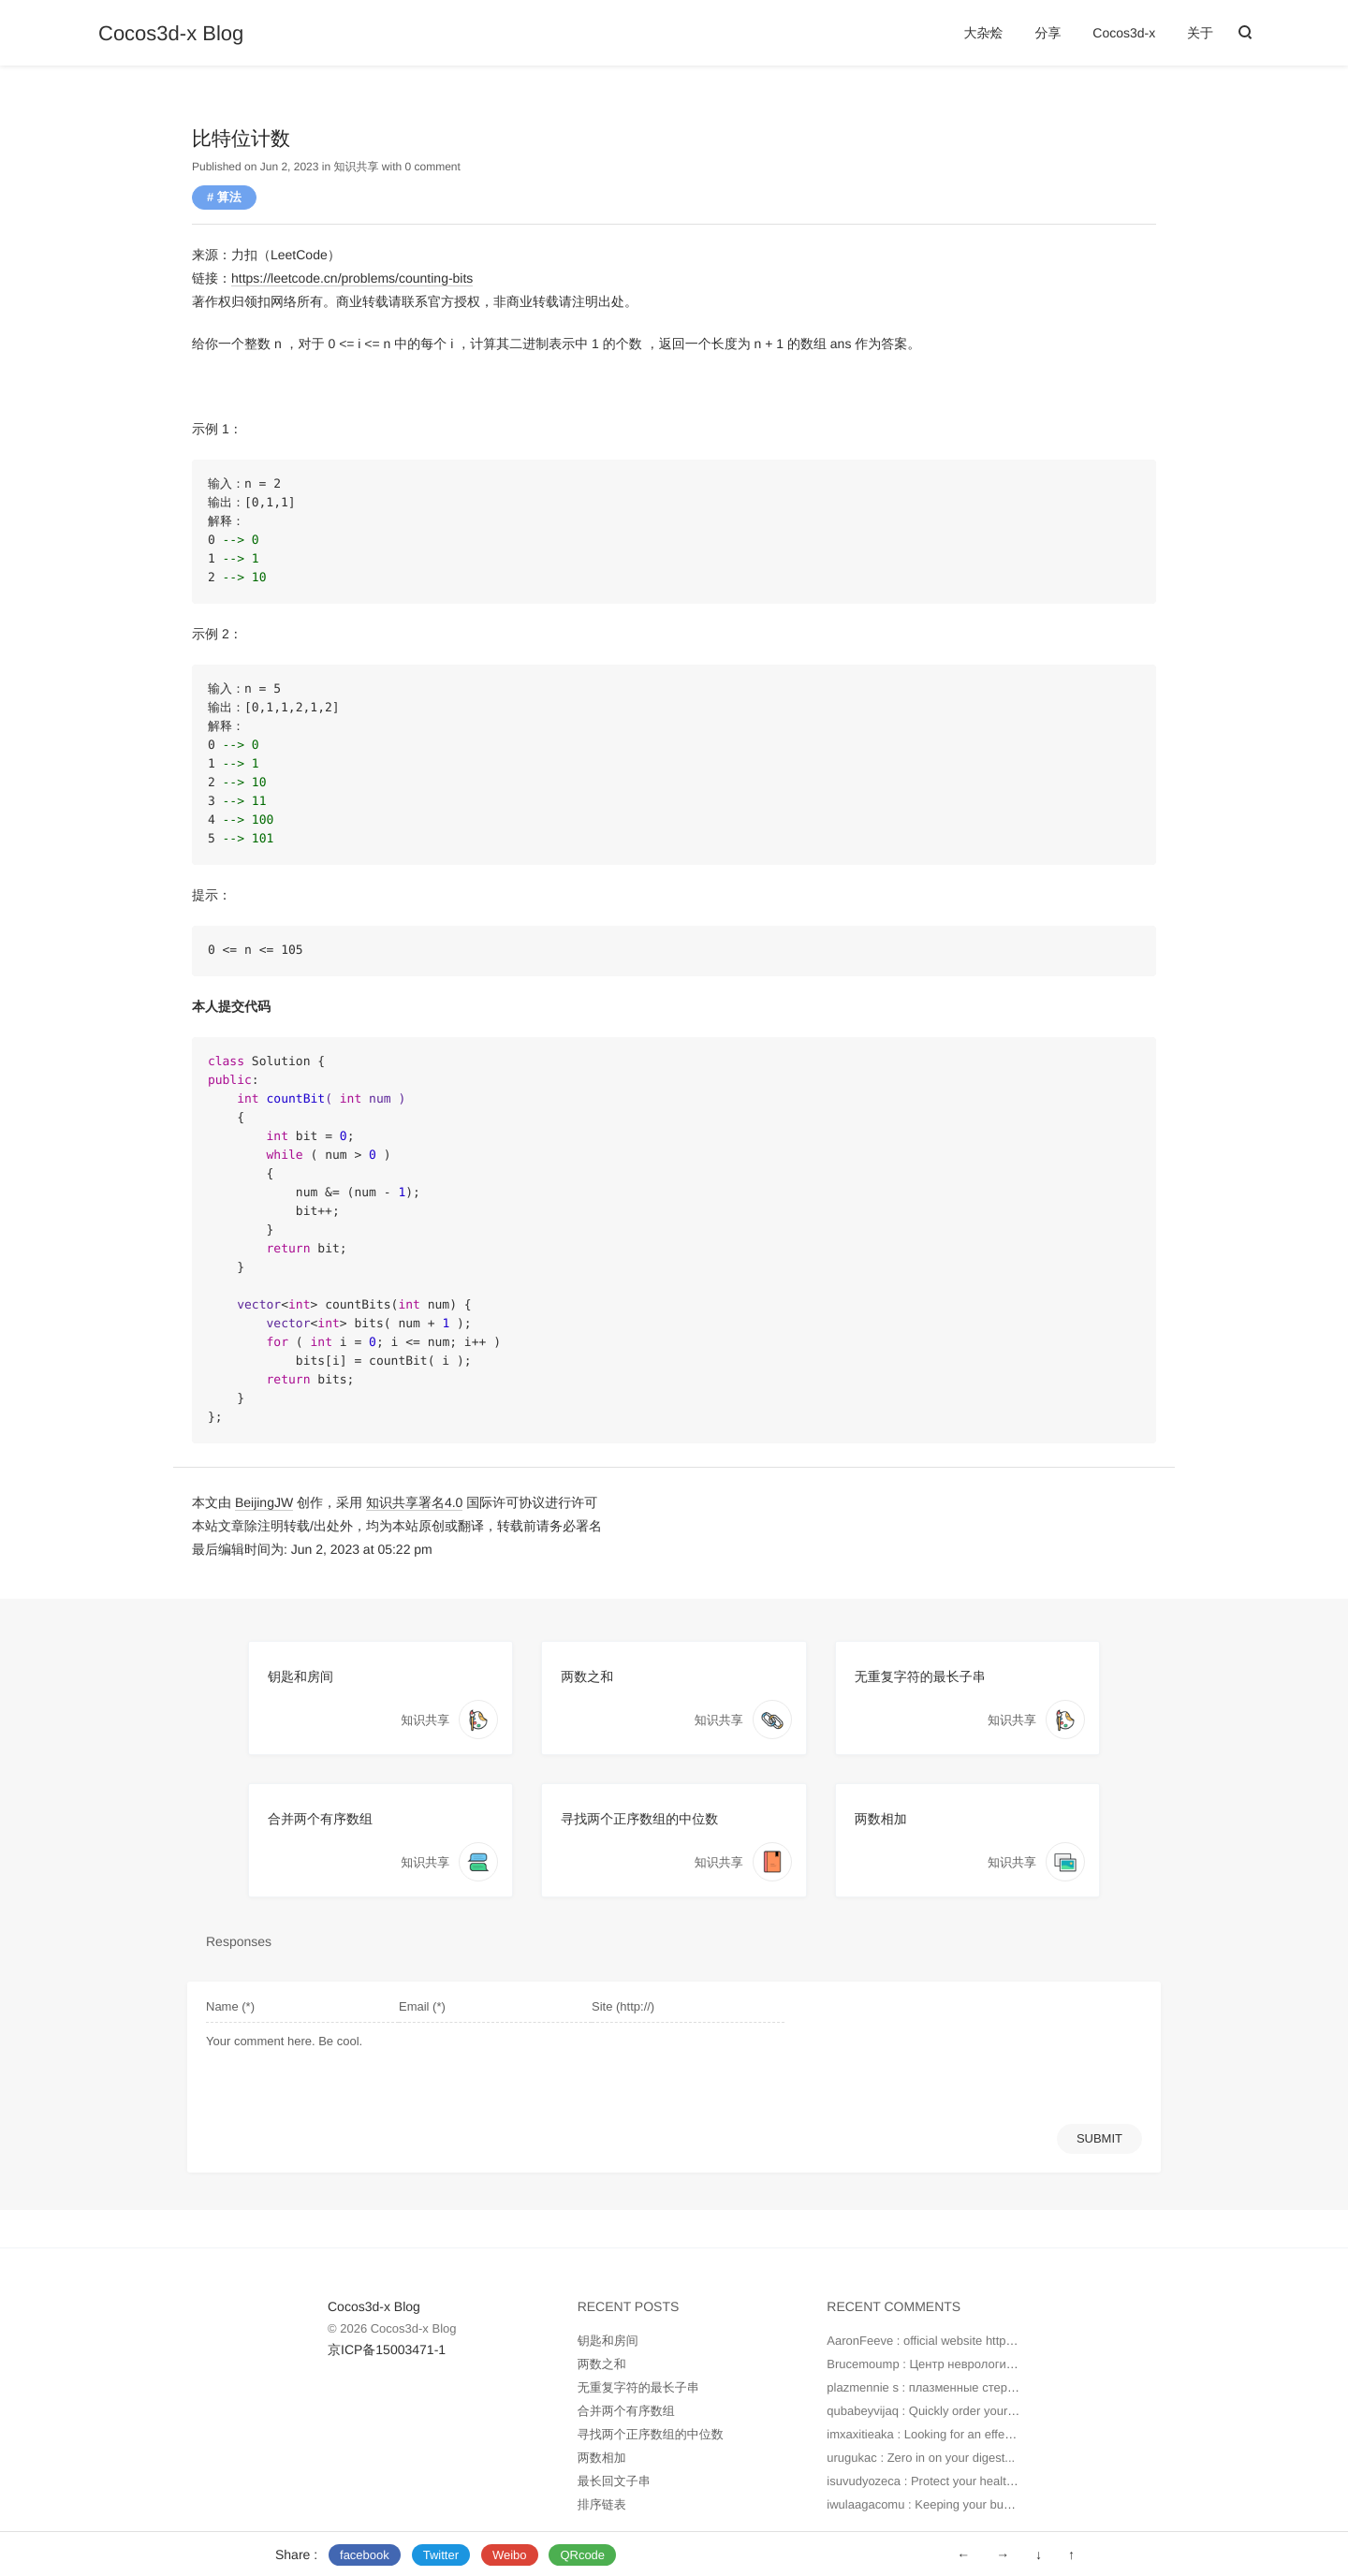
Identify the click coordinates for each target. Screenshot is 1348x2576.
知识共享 (355, 166)
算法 (229, 197)
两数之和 (587, 1676)
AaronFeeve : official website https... (924, 2341)
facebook (364, 2555)
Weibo (509, 2555)
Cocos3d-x (1123, 32)
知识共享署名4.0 (414, 1502)
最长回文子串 (614, 2481)
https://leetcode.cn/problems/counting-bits (352, 278)
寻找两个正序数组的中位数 (639, 1818)
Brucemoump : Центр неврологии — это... (943, 2364)
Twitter (441, 2555)
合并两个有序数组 (320, 1818)
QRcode (582, 2555)
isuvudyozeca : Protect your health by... (932, 2481)
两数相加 (881, 1818)
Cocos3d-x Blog (170, 33)
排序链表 (602, 2504)
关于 (1200, 32)
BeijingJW (264, 1502)
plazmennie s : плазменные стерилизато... (944, 2387)
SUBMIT (1099, 2138)
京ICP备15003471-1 (387, 2349)
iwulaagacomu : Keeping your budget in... (938, 2504)
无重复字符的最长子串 (920, 1676)
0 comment (432, 166)
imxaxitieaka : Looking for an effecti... (927, 2434)
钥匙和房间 (300, 1676)
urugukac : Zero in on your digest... (921, 2458)
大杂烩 (984, 32)
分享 (1047, 32)
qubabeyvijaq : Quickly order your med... (936, 2411)
